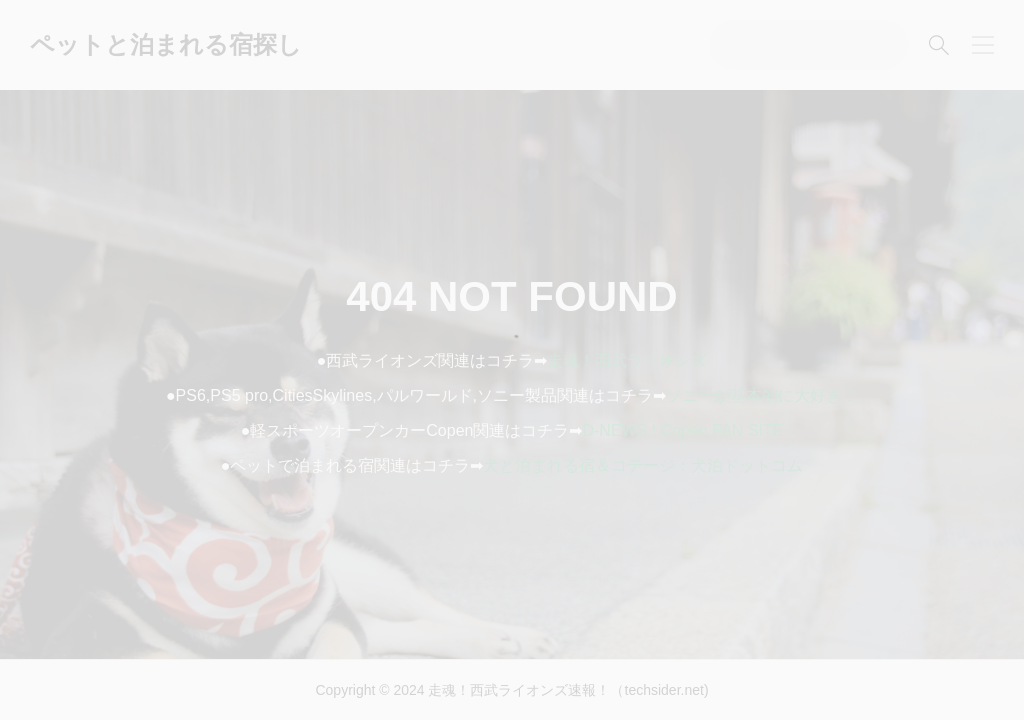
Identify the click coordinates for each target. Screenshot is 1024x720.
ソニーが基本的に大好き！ (762, 395)
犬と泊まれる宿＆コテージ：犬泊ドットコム (643, 465)
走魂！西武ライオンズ (627, 360)
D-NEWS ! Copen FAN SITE (682, 430)
